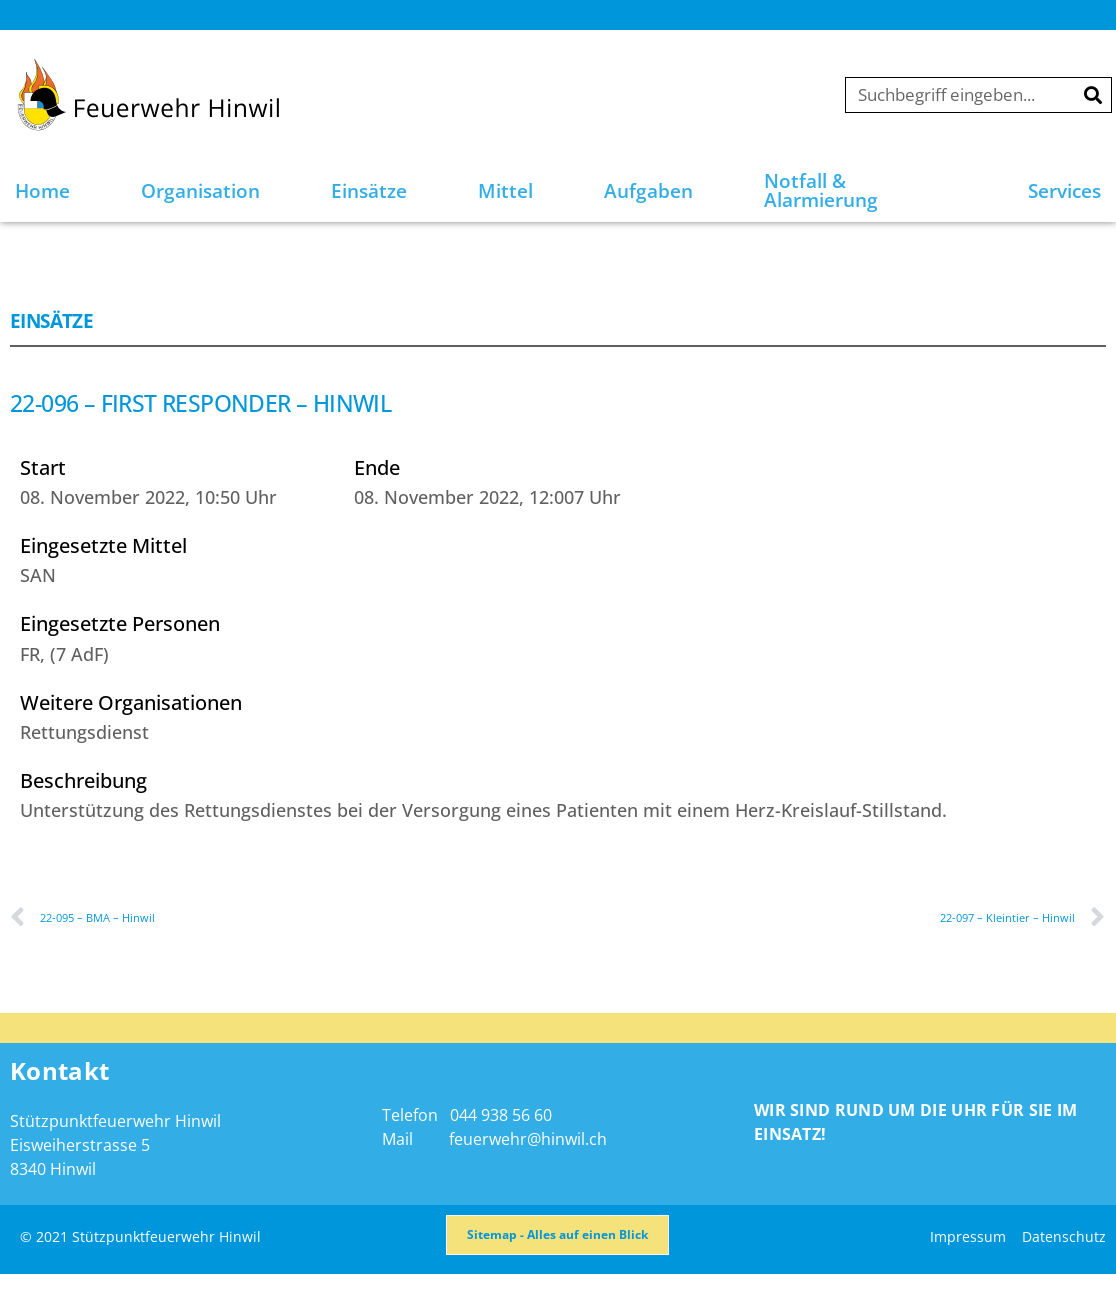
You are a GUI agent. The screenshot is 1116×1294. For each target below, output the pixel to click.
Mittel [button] (505, 191)
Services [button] (1064, 191)
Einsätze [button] (369, 191)
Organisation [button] (200, 191)
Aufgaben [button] (648, 191)
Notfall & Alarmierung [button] (821, 190)
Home (42, 191)
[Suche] (1093, 95)
